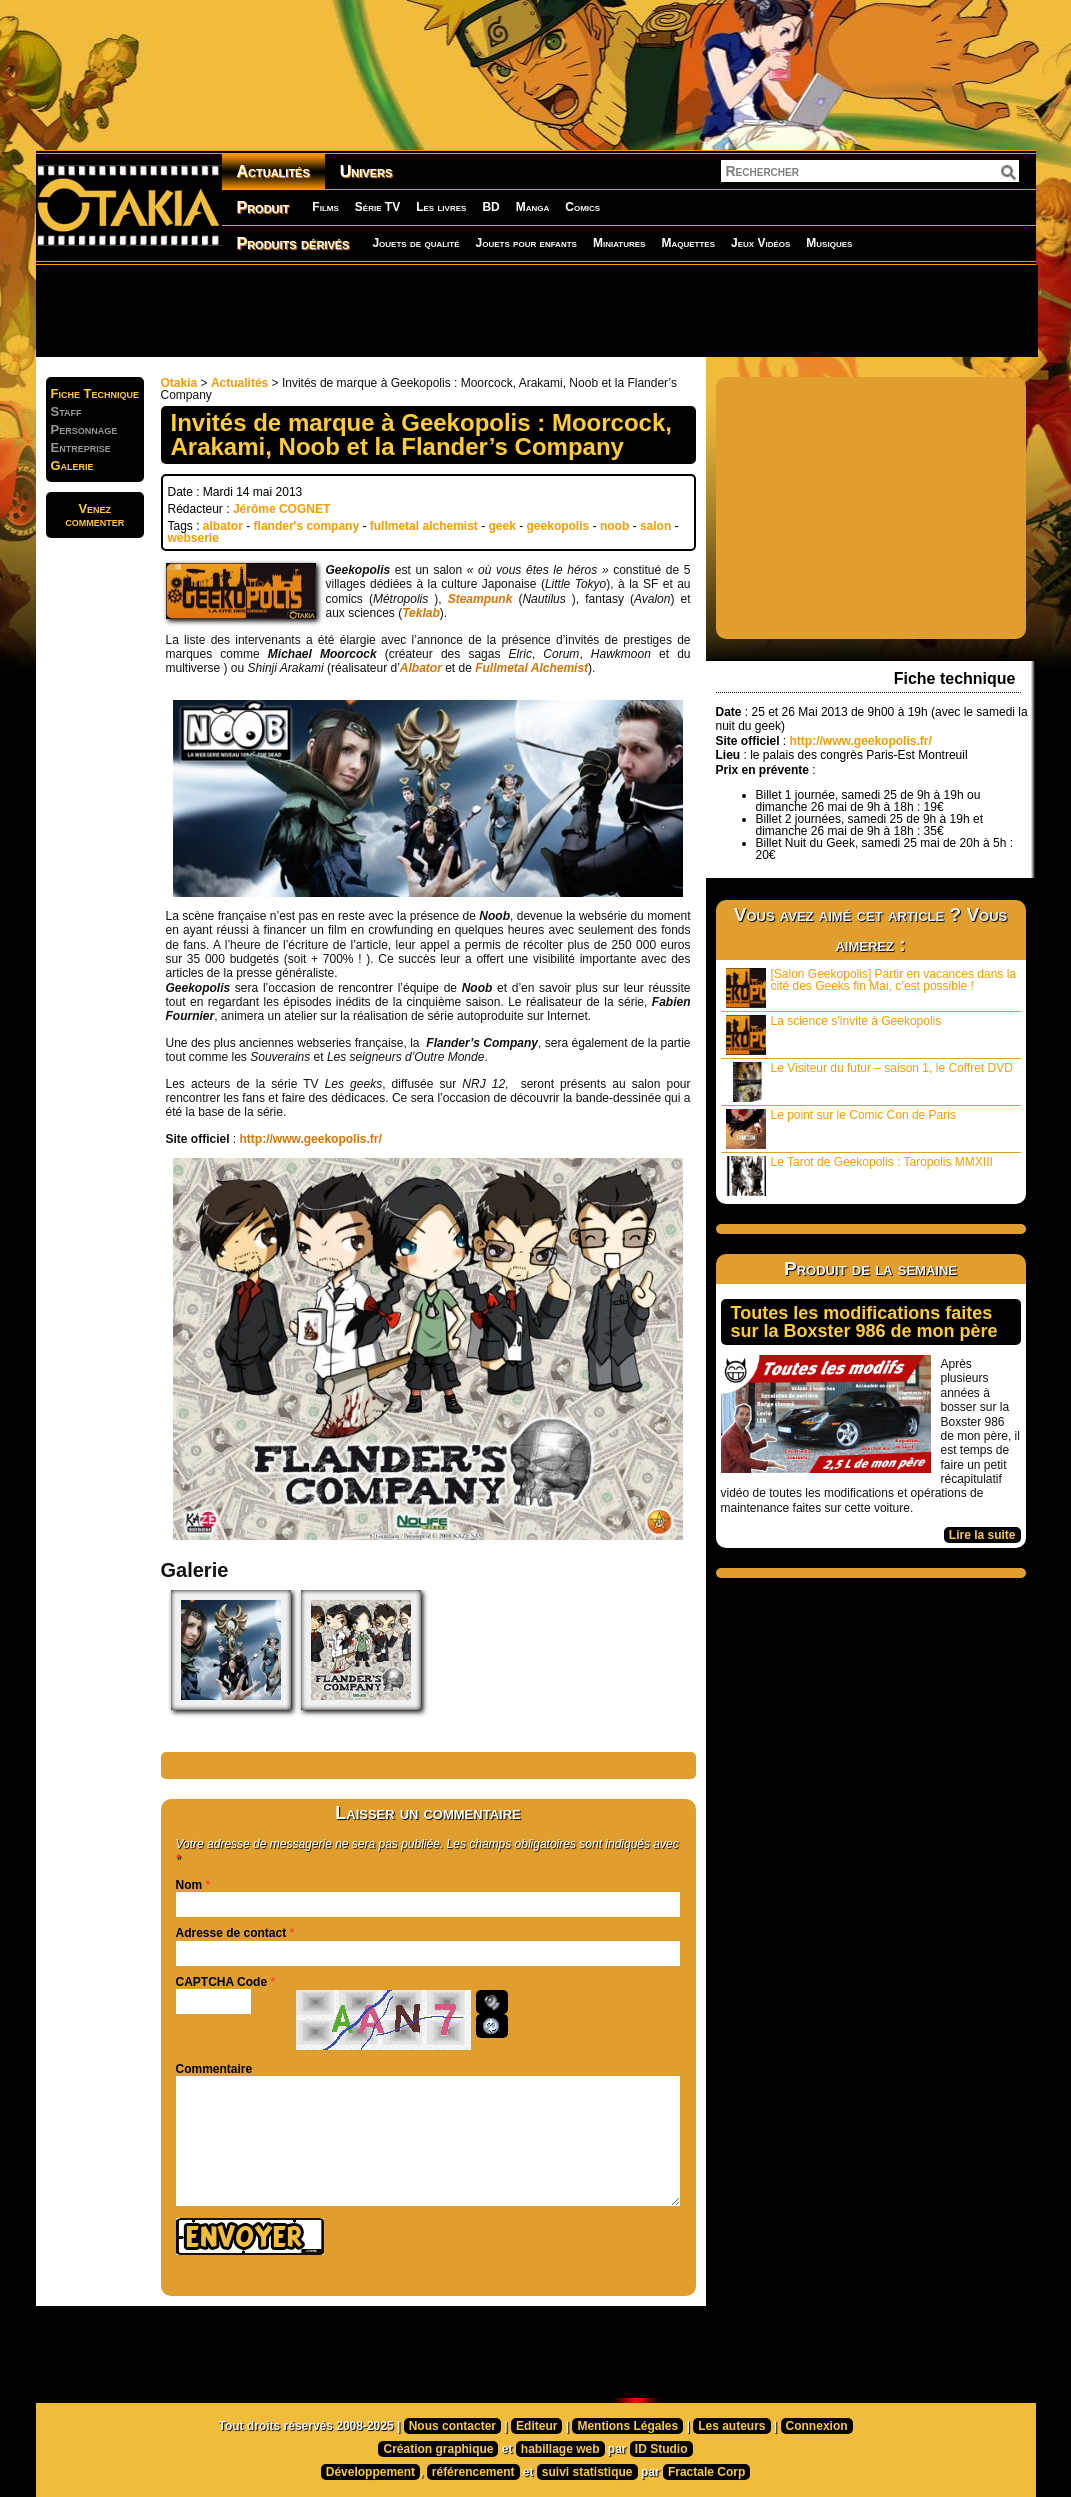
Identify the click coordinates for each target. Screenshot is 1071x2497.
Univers (366, 171)
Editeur (536, 2426)
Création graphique (438, 2449)
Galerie (72, 465)
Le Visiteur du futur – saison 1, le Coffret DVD (869, 1081)
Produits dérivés (293, 243)
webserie (193, 538)
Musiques (829, 243)
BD (490, 207)
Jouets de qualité (415, 243)
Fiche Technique (95, 393)
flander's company (307, 526)
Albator (421, 668)
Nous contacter (452, 2426)
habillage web (560, 2449)
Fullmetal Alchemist (531, 668)
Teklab (421, 613)
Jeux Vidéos (760, 243)
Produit (263, 207)
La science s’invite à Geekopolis (834, 1034)
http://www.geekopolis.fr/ (311, 1139)
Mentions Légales (627, 2426)
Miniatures (619, 243)
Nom (189, 1885)
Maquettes (688, 243)
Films (325, 207)
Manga (533, 207)
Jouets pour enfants (526, 243)
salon (655, 526)
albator (223, 526)
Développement (370, 2472)
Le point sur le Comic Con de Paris (841, 1128)
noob (614, 526)
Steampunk (480, 599)
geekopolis (558, 526)
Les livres (441, 207)
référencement (473, 2472)
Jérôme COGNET (281, 509)
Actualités (273, 171)
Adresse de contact (231, 1933)
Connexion (817, 2426)
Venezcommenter (94, 515)
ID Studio (661, 2449)
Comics (582, 207)
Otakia (179, 383)
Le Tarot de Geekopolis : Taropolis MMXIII (859, 1175)
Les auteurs (731, 2426)
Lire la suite (982, 1535)
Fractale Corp (706, 2472)
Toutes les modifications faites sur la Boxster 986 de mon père (864, 1322)
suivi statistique (587, 2472)
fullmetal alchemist (424, 526)
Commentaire (214, 2069)
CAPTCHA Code (222, 1982)
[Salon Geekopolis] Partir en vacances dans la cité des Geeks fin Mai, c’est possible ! (871, 987)
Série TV (377, 207)
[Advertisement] (536, 310)
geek (502, 526)
